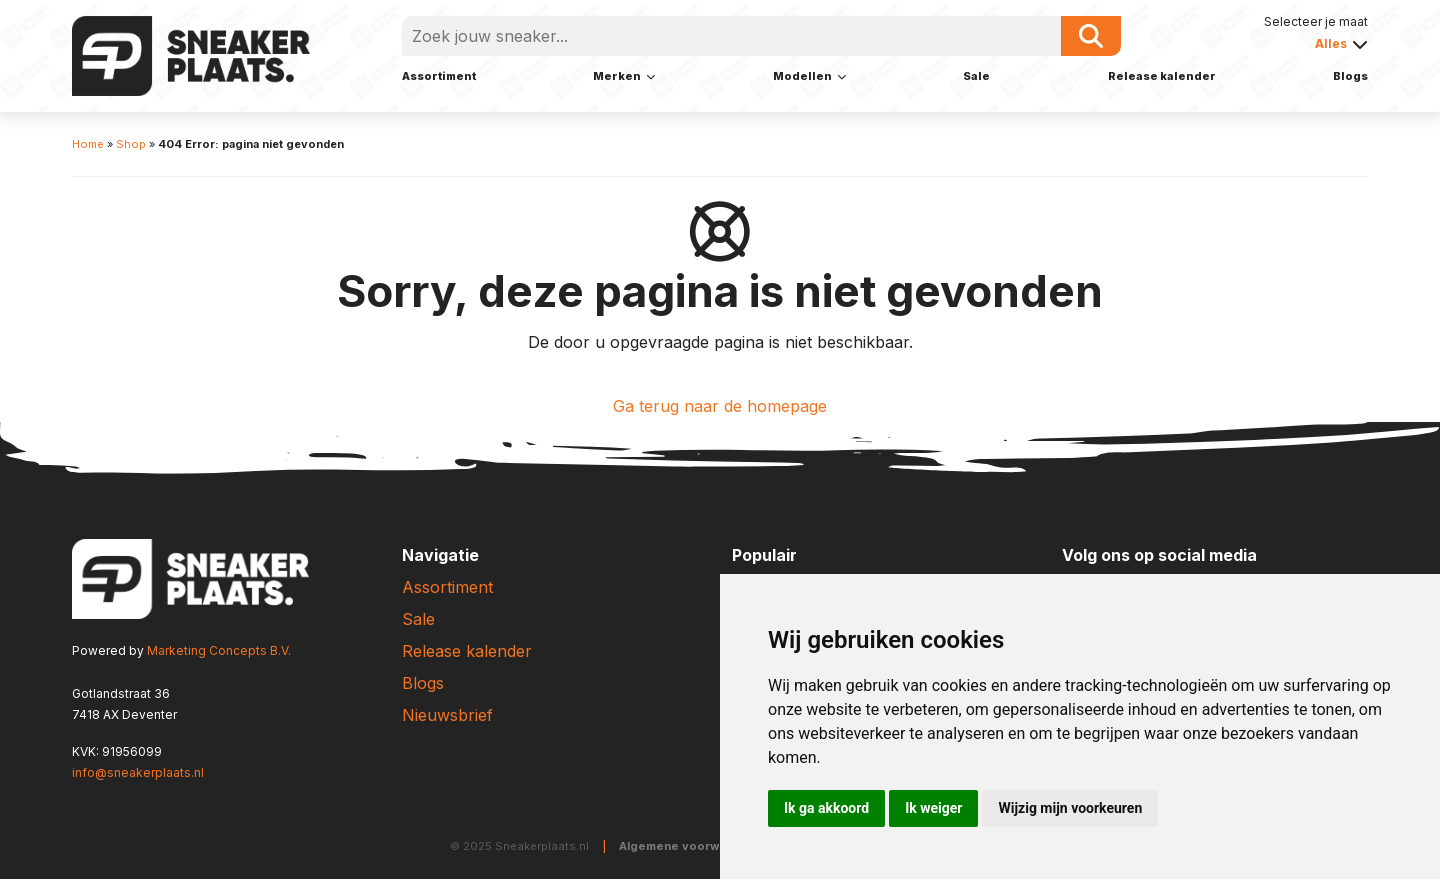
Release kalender (1162, 76)
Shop (131, 144)
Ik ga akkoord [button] (826, 808)
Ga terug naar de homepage (720, 406)
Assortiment (439, 76)
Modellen (802, 76)
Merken (617, 76)
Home (88, 144)
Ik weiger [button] (933, 808)
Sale (976, 76)
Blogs (1350, 76)
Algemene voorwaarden (690, 846)
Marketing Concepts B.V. (219, 650)
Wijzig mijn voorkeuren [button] (1070, 808)
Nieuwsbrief (447, 715)
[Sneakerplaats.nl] (191, 54)
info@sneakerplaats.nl (138, 772)
